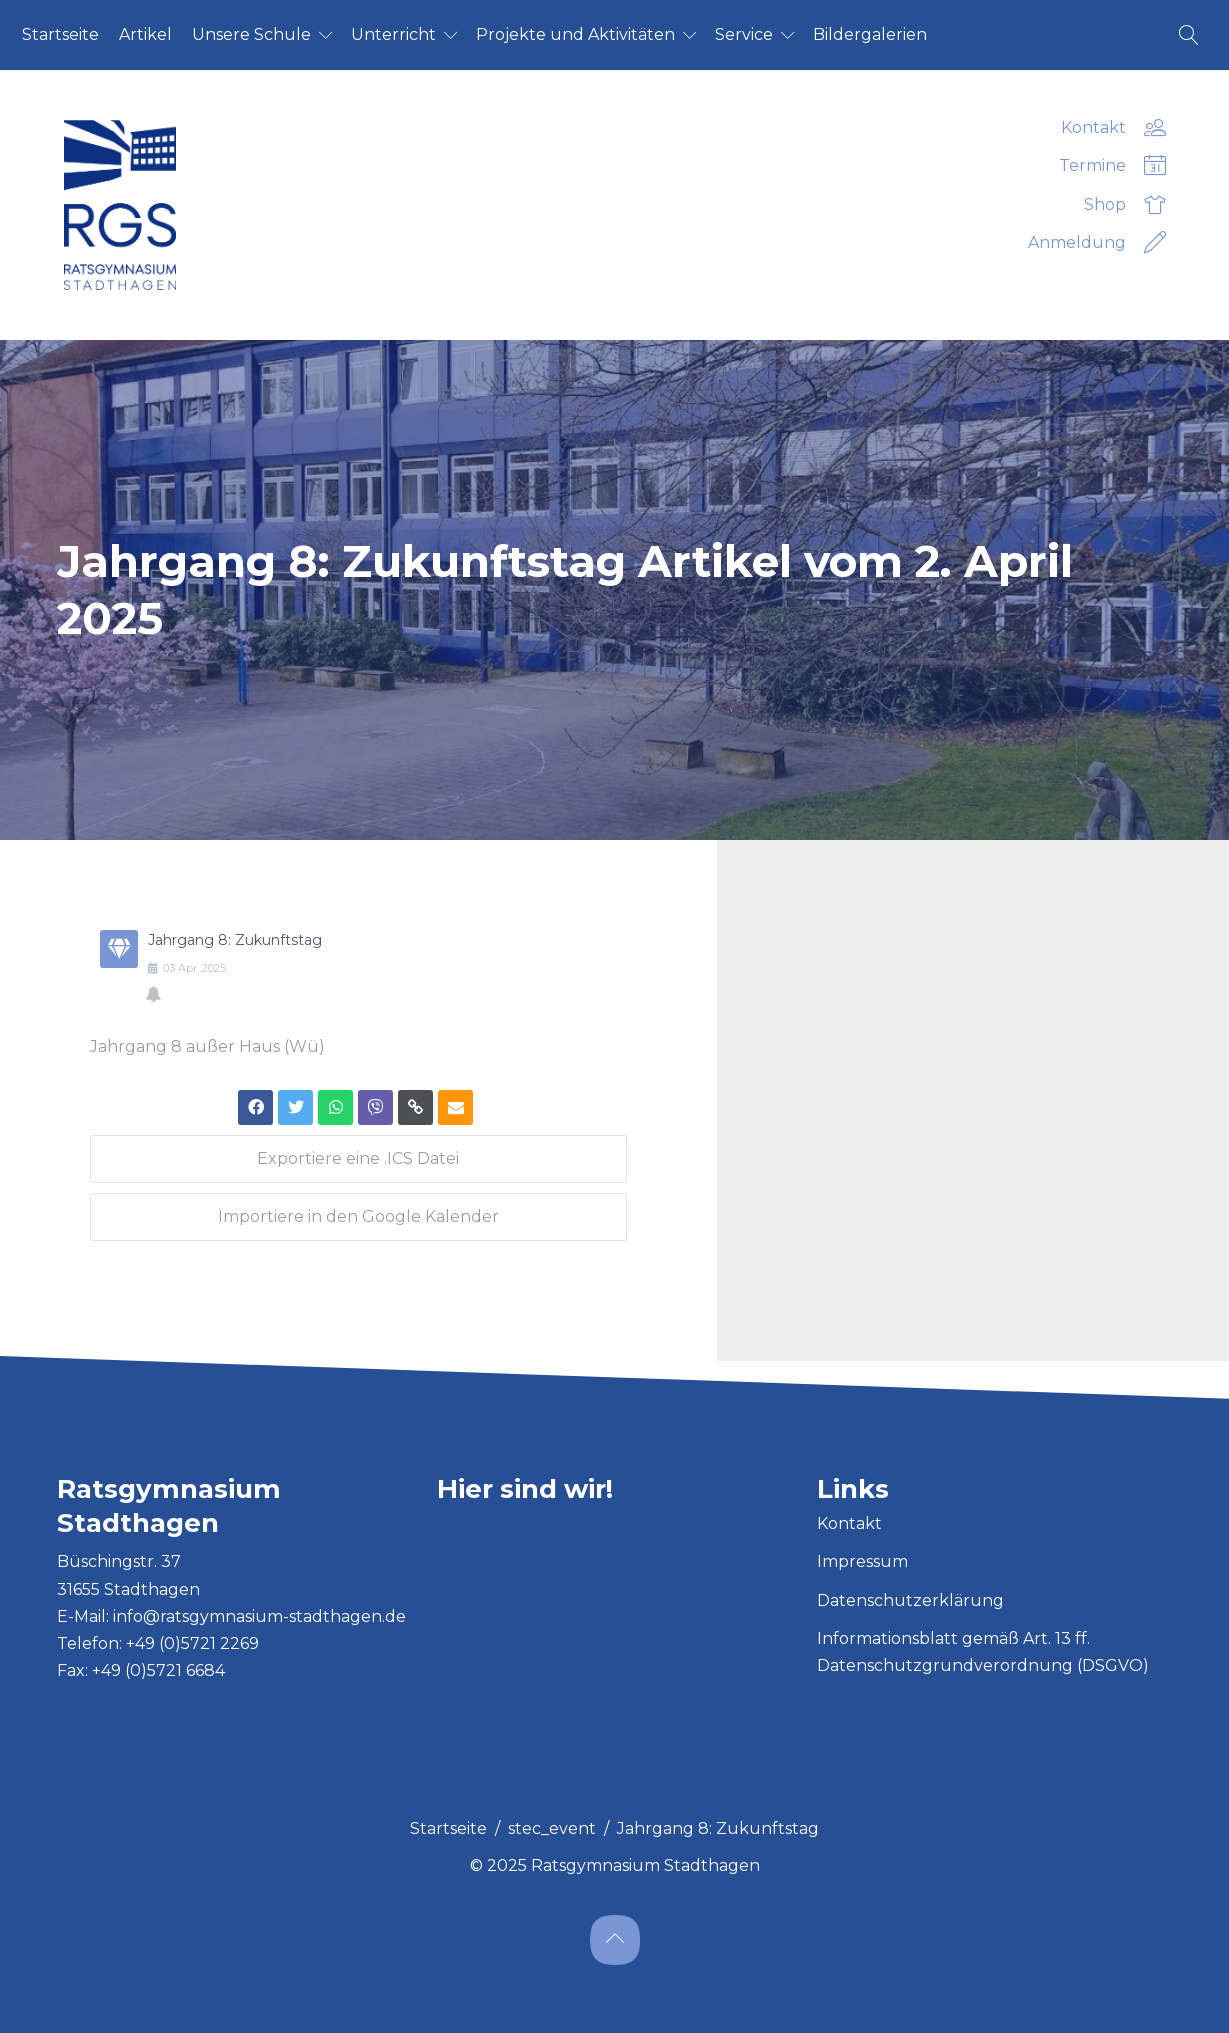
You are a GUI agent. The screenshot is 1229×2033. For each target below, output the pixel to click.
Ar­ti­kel (145, 34)
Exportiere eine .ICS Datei (358, 1158)
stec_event (552, 1828)
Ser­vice (744, 34)
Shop (1124, 205)
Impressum (862, 1561)
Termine (1111, 166)
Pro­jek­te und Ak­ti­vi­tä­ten (575, 34)
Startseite (448, 1828)
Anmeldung (1096, 243)
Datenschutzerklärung (910, 1600)
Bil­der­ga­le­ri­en (870, 34)
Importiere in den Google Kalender (358, 1216)
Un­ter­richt (393, 34)
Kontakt (1112, 128)
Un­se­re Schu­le (251, 34)
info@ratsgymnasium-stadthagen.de (259, 1616)
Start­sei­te (60, 34)
